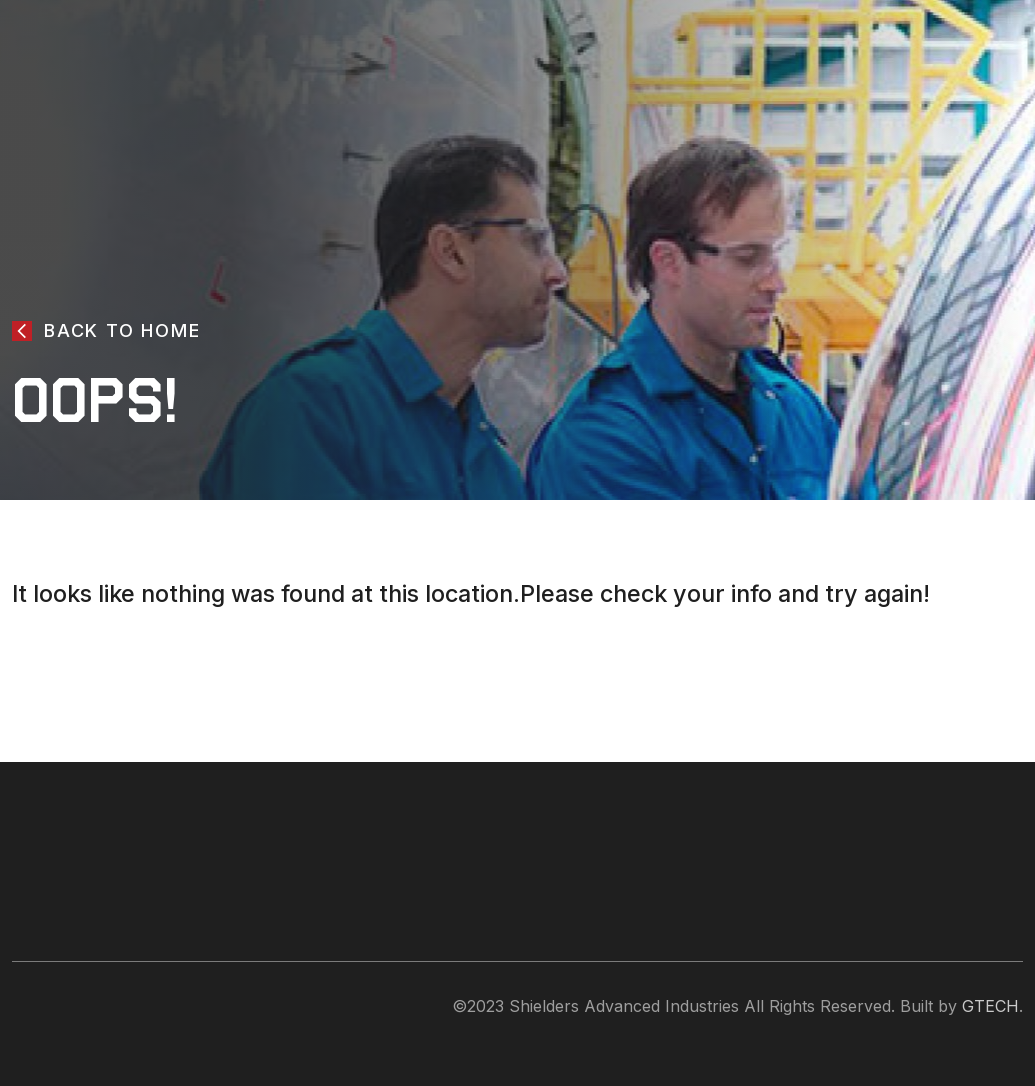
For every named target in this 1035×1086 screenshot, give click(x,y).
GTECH (990, 1006)
